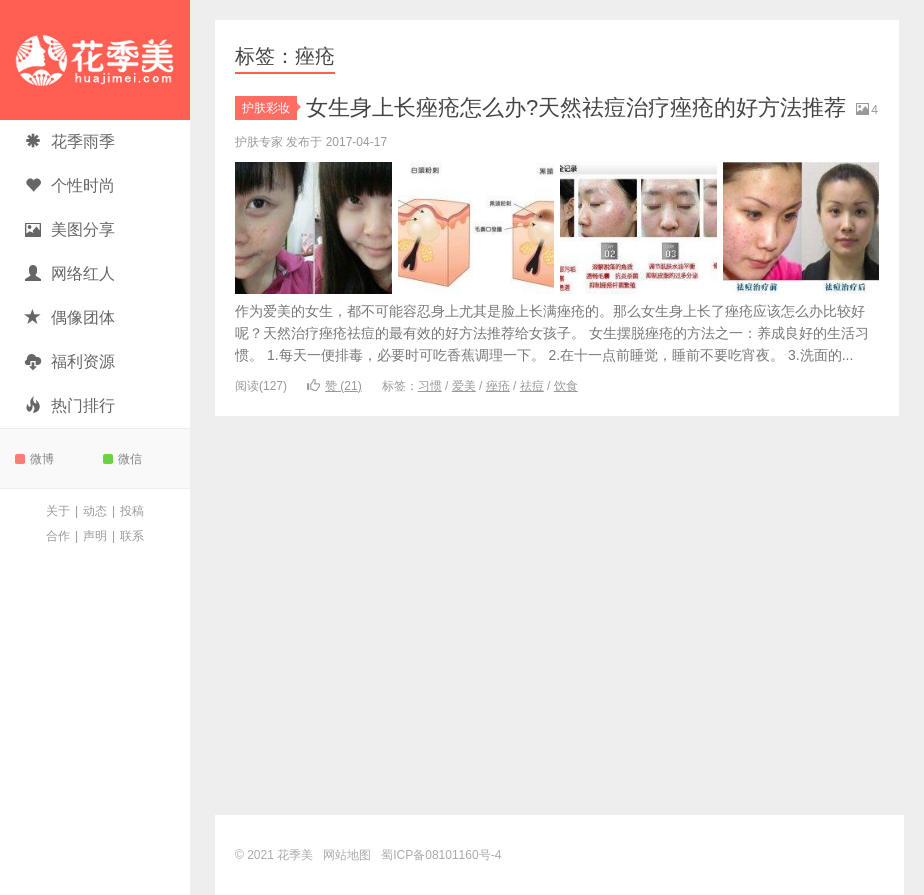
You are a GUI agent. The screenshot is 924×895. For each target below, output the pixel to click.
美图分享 (70, 229)
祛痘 (532, 386)
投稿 (132, 511)
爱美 (464, 386)
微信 (122, 459)
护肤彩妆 (269, 108)
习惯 (430, 386)
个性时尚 (70, 185)
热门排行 (70, 405)
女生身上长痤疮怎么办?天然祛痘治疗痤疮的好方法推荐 (576, 107)
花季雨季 (70, 141)
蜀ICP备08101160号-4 (441, 855)
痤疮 (498, 386)
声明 (95, 536)
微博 (34, 459)
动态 (95, 511)
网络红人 (70, 273)
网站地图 (347, 855)
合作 (58, 536)
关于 (58, 511)
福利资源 (70, 361)
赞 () (334, 386)
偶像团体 (70, 317)
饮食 (566, 386)
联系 (132, 536)
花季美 (95, 60)
